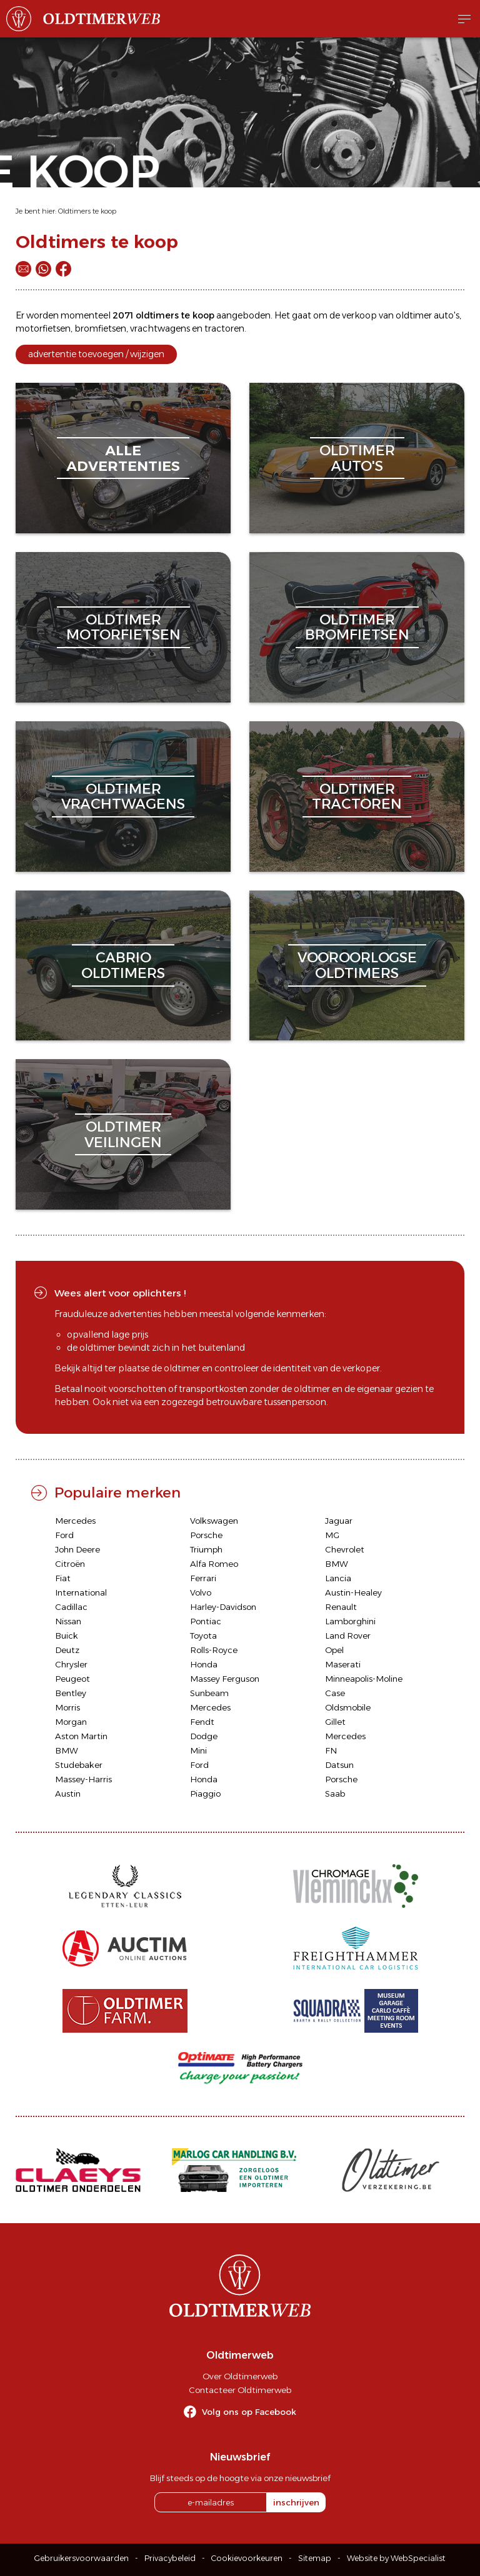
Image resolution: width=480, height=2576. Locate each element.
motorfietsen (43, 328)
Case (335, 1693)
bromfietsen (100, 328)
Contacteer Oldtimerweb (240, 2390)
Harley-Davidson (223, 1607)
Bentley (70, 1693)
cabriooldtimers (123, 965)
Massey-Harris (83, 1779)
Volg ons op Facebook (249, 2412)
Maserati (343, 1664)
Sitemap (314, 2558)
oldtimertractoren (357, 796)
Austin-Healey (353, 1592)
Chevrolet (344, 1549)
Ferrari (203, 1578)
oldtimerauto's (357, 458)
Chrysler (71, 1664)
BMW (336, 1564)
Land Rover (348, 1636)
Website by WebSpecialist (396, 2558)
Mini (198, 1750)
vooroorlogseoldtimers (357, 965)
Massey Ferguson (224, 1679)
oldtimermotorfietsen (123, 627)
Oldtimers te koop (87, 211)
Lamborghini (350, 1621)
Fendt (202, 1722)
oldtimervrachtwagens (123, 796)
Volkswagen (214, 1521)
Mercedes (75, 1521)
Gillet (335, 1722)
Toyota (203, 1636)
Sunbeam (209, 1693)
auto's (446, 315)
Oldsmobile (348, 1707)
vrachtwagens (160, 328)
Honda (204, 1664)
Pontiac (205, 1621)
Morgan (71, 1722)
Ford (64, 1535)
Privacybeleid (170, 2558)
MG (332, 1535)
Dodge (204, 1736)
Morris (67, 1707)
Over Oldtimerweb (240, 2376)
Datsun (339, 1765)
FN (331, 1750)
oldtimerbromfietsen (357, 627)
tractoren (224, 328)
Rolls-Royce (214, 1650)
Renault (341, 1607)
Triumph (206, 1549)
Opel (334, 1650)
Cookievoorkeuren (246, 2558)
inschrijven (296, 2502)
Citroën (70, 1564)
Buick (66, 1636)
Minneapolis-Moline (363, 1679)
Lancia (338, 1578)
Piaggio (205, 1794)
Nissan (68, 1621)
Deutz (67, 1650)
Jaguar (338, 1521)
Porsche (206, 1535)
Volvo (200, 1592)
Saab (335, 1794)
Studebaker (78, 1765)
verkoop (359, 315)
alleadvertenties (123, 458)
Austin (68, 1794)
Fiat (63, 1578)
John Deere (77, 1549)
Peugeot (72, 1679)
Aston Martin (81, 1736)
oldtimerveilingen (123, 1134)
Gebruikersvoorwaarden (81, 2558)
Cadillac (71, 1607)
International (81, 1592)
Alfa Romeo (214, 1564)
